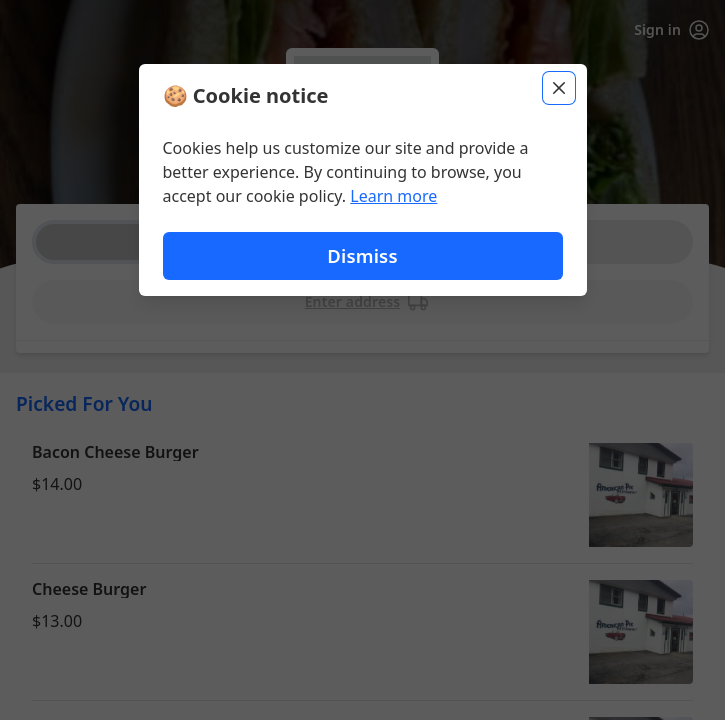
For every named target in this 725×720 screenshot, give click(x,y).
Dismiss (362, 255)
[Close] (559, 88)
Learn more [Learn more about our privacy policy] (393, 196)
